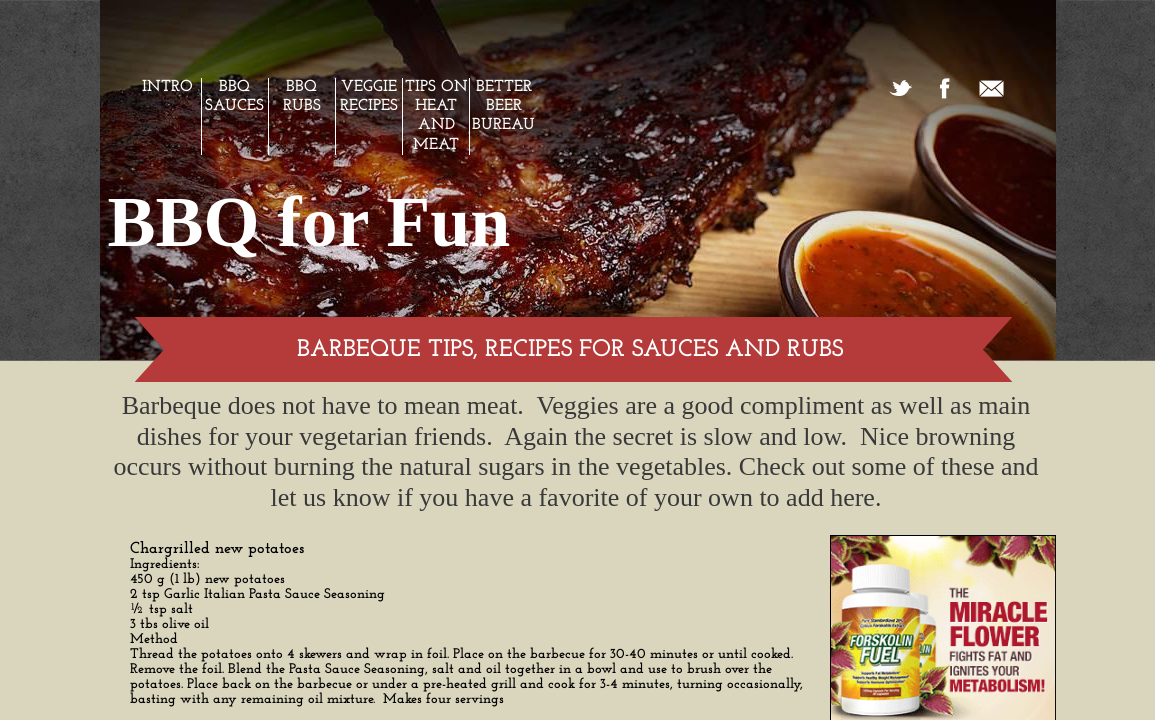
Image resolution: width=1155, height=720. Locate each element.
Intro (167, 87)
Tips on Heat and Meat (436, 116)
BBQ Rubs (302, 96)
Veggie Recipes (369, 96)
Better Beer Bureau (503, 106)
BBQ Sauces (234, 96)
